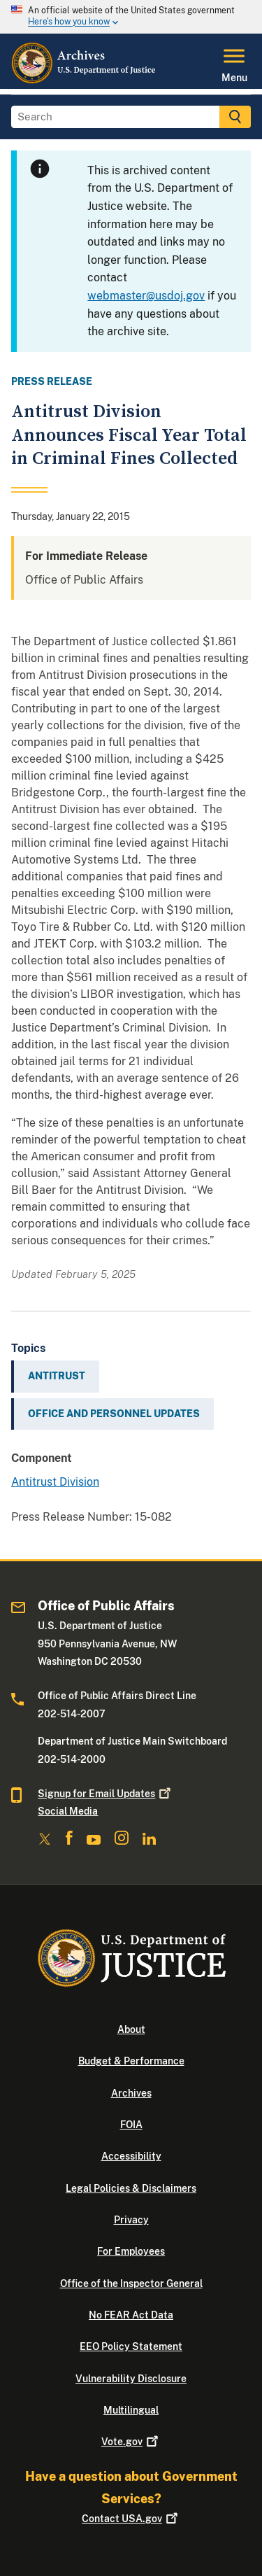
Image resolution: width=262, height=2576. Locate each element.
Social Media (68, 1811)
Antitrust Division (55, 1481)
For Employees (131, 2251)
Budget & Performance (131, 2061)
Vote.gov (131, 2441)
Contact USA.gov (131, 2518)
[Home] (84, 80)
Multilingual (131, 2410)
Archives (131, 2093)
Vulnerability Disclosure (131, 2378)
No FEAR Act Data (131, 2315)
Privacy (131, 2219)
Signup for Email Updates (105, 1793)
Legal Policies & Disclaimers (131, 2188)
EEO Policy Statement (131, 2346)
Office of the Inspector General (131, 2283)
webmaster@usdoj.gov (146, 295)
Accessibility (131, 2156)
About (131, 2029)
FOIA (131, 2124)
